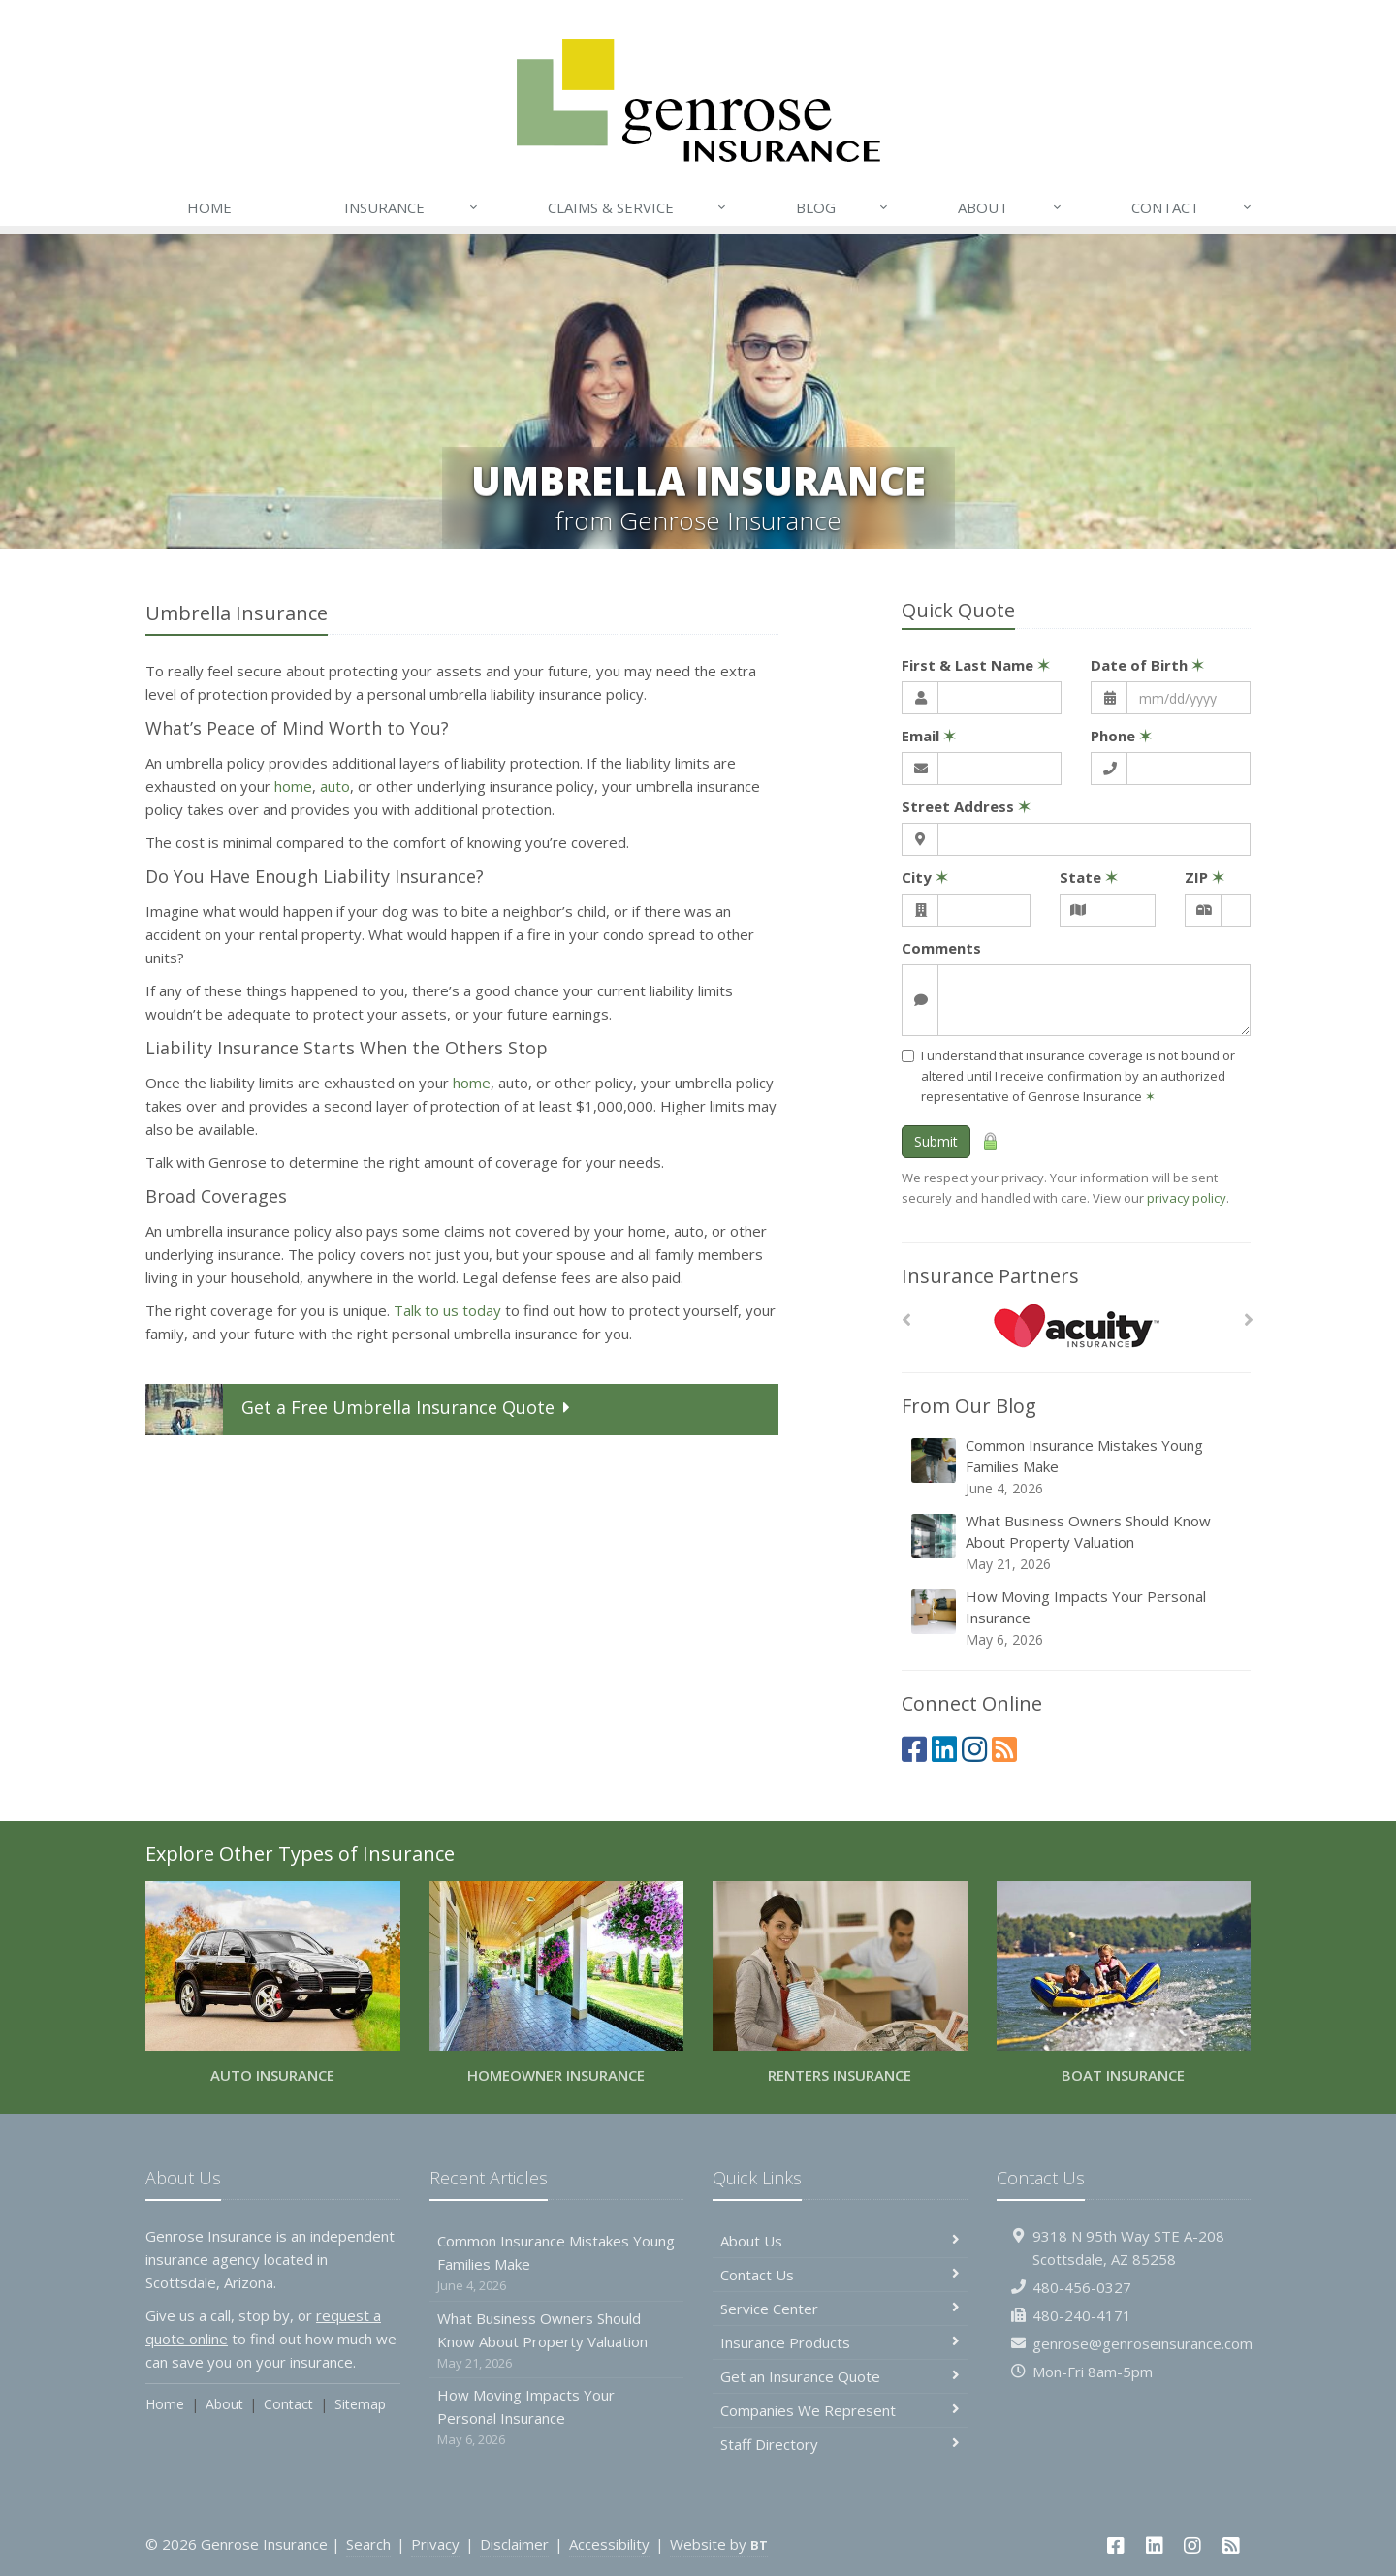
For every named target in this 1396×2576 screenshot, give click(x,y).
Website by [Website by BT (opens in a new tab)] (719, 2544)
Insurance (411, 207)
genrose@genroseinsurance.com (1142, 2343)
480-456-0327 (1081, 2287)
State (1089, 877)
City (925, 877)
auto (335, 786)
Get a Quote (360, 1409)
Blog (843, 207)
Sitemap (360, 2404)
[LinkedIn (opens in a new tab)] (944, 1749)
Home (209, 207)
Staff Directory (840, 2444)
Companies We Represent (840, 2410)
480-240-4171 (1081, 2315)
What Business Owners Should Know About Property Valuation (1077, 1542)
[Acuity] (1076, 1325)
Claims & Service (638, 207)
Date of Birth (1147, 665)
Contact (1192, 207)
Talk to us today (447, 1310)
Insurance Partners (990, 1276)
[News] (1004, 1749)
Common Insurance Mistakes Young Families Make (1077, 1466)
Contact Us (840, 2274)
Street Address (966, 806)
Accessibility (609, 2544)
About (1010, 207)
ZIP (1204, 877)
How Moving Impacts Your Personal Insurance (1077, 1617)
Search (368, 2544)
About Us (840, 2240)
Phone (1121, 735)
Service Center (840, 2308)
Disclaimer (514, 2544)
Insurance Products (840, 2342)
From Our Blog (969, 1406)
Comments (941, 948)
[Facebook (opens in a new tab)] (914, 1749)
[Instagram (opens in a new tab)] (974, 1749)
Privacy (435, 2544)
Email (929, 735)
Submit (936, 1141)
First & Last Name (976, 665)
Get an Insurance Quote (840, 2376)
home (293, 786)
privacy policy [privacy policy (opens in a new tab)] (1186, 1198)
